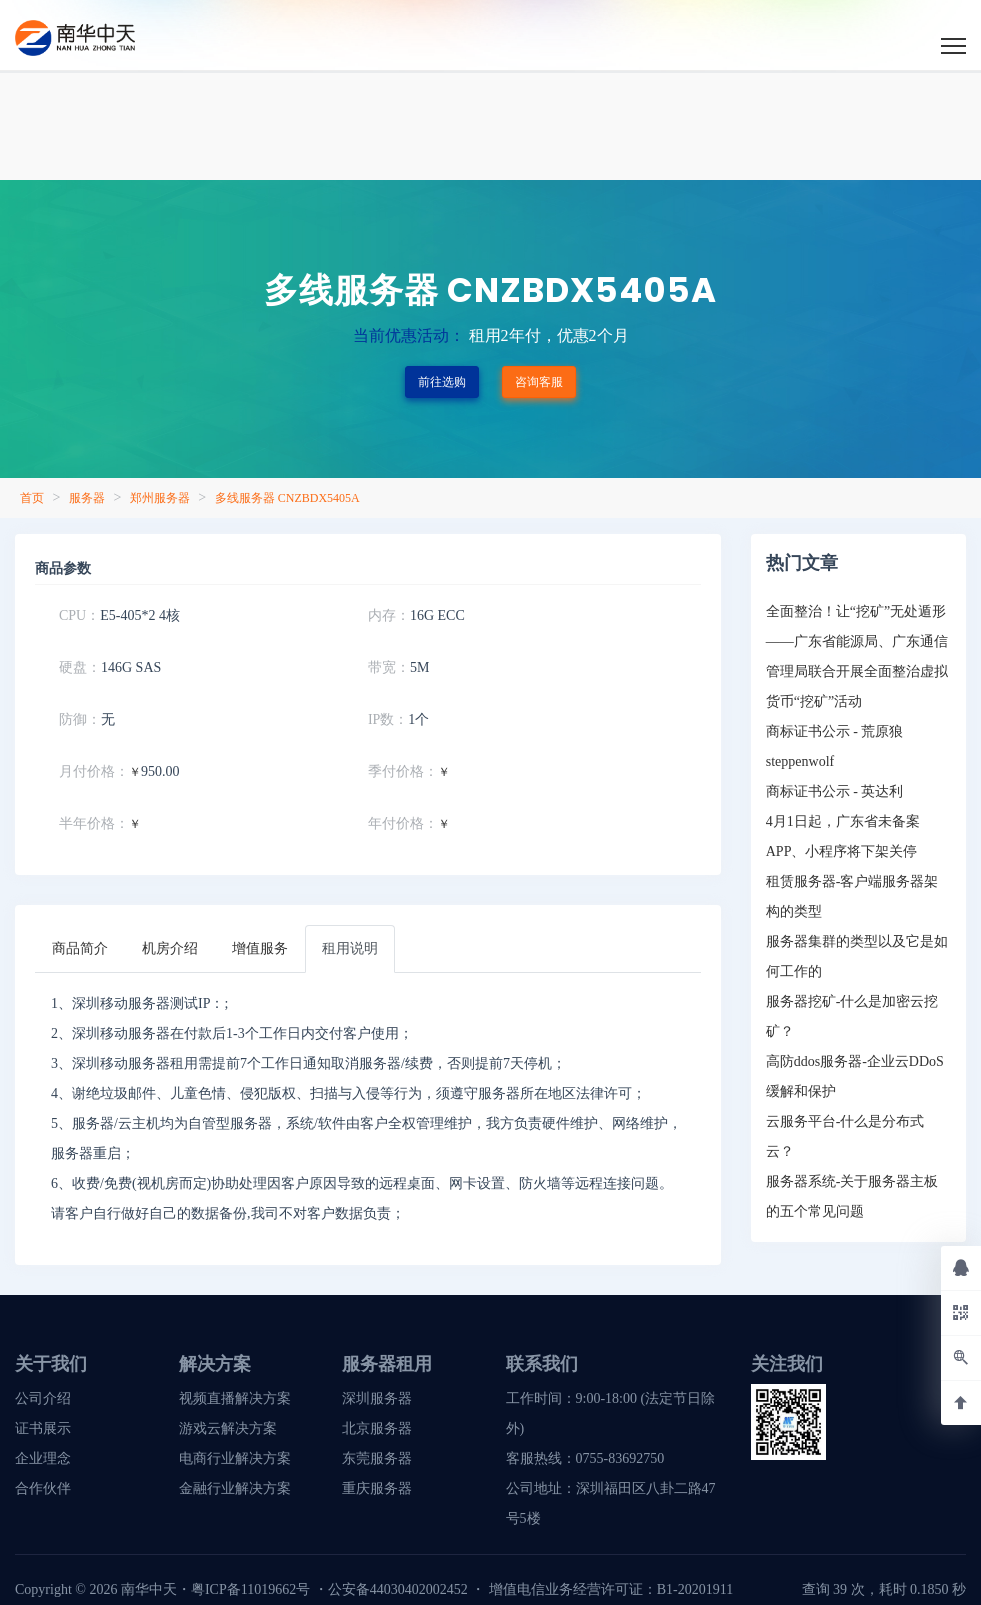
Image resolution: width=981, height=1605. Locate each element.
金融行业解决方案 (235, 1488)
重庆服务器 (377, 1488)
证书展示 (43, 1428)
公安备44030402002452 (398, 1589)
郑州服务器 (160, 498)
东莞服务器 (377, 1458)
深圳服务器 (377, 1398)
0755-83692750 (620, 1458)
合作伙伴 (43, 1488)
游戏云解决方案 (228, 1428)
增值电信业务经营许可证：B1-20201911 (611, 1589)
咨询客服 (539, 382)
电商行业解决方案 (235, 1458)
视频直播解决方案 (235, 1398)
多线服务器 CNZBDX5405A (287, 498)
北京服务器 (377, 1428)
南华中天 (147, 1589)
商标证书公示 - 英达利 (835, 791)
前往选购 (442, 382)
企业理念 (43, 1458)
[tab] (80, 949)
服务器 (87, 498)
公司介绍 (43, 1398)
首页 (32, 498)
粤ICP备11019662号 (250, 1589)
